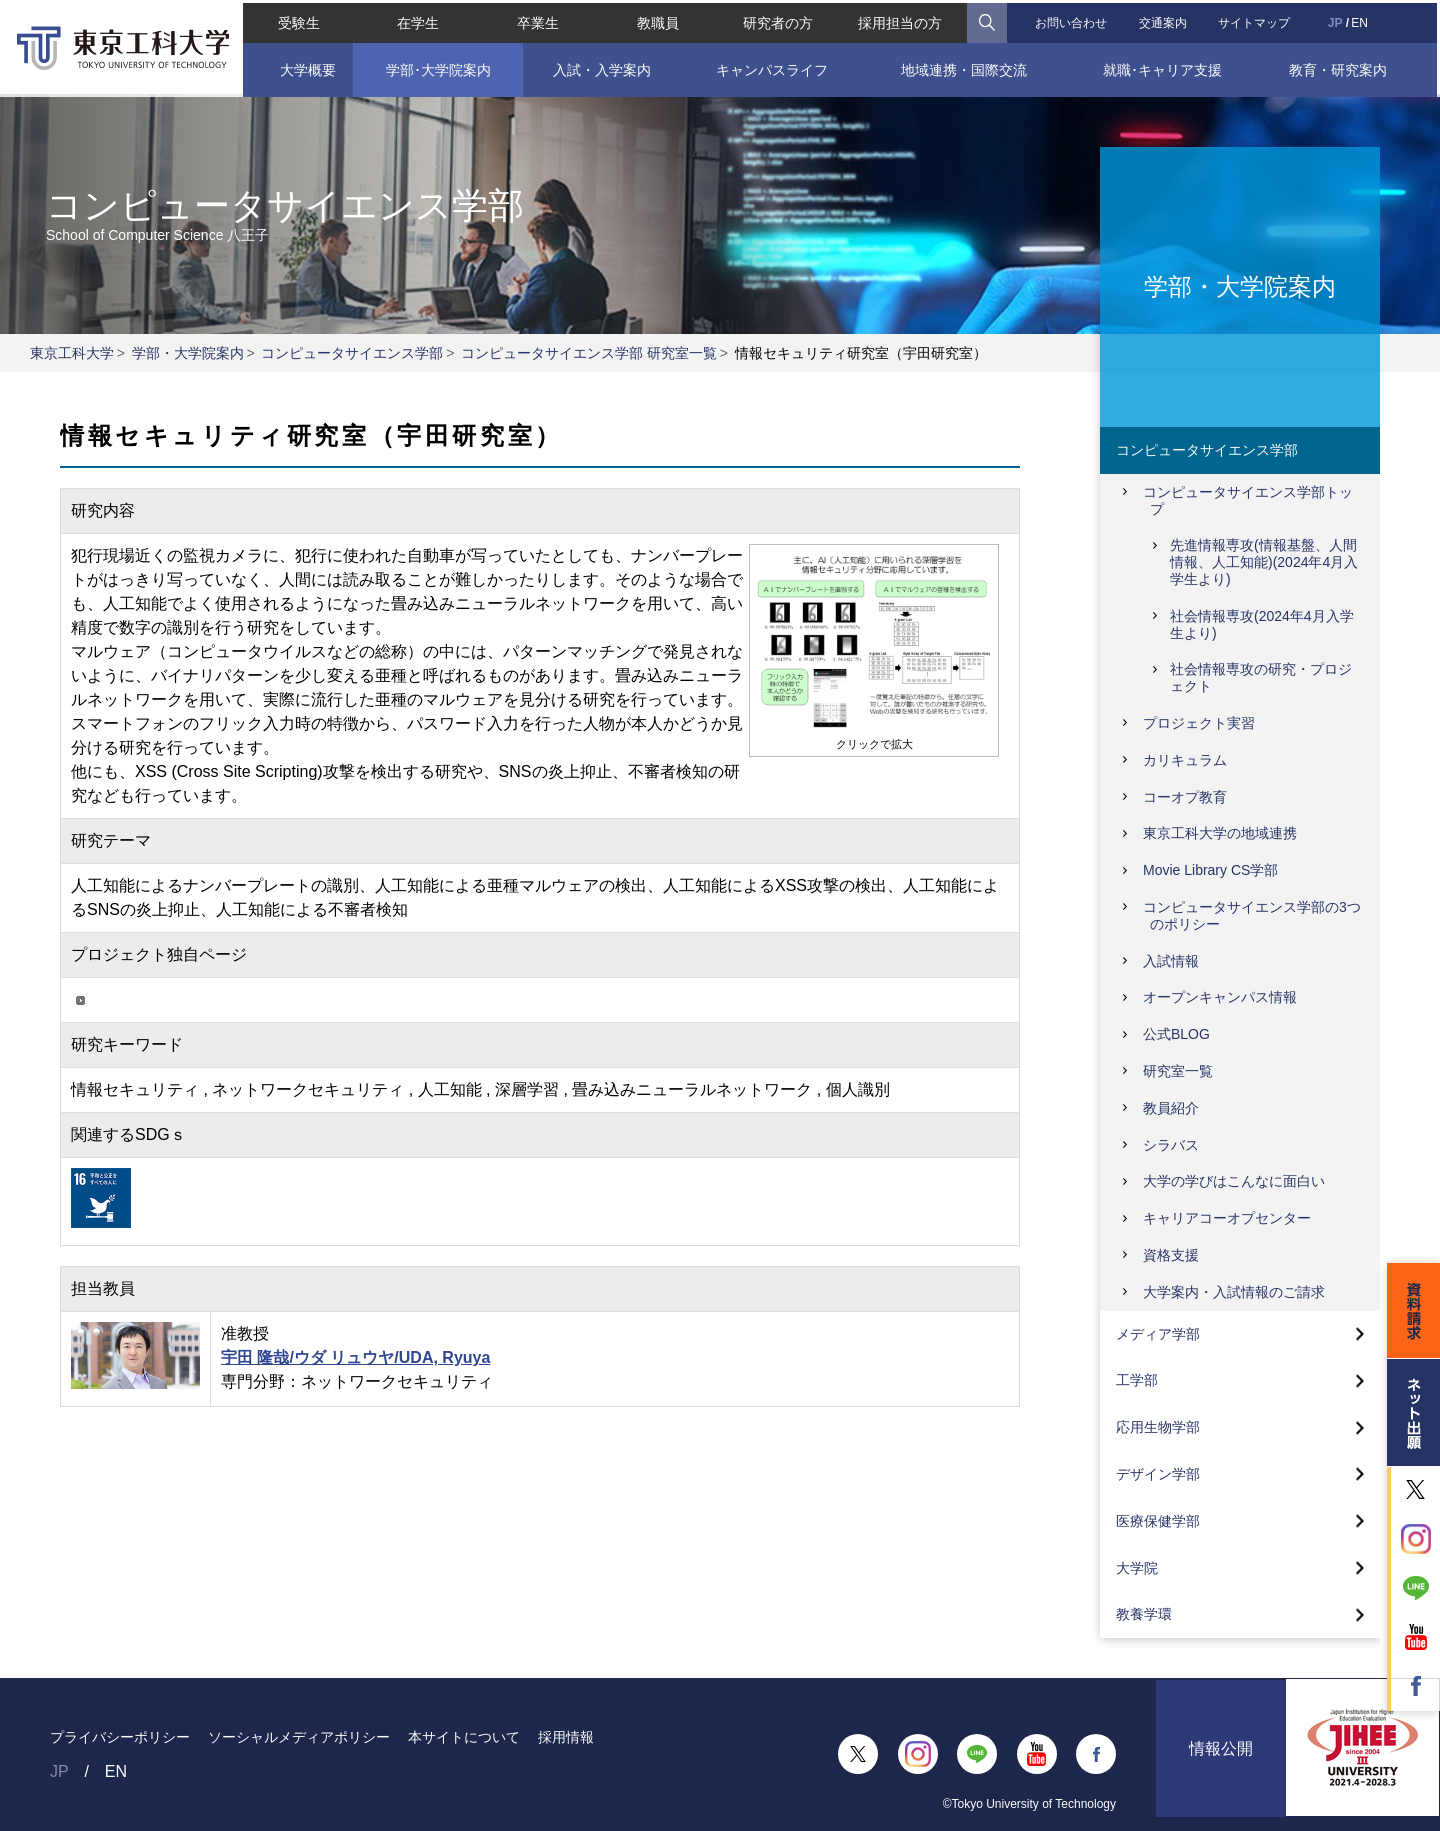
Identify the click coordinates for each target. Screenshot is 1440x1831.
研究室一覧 (1178, 1071)
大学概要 (305, 67)
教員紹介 (1171, 1108)
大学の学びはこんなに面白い (1234, 1181)
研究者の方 (778, 20)
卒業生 (537, 20)
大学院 (1137, 1568)
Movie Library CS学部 (1210, 870)
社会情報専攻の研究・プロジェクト (1261, 677)
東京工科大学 (72, 353)
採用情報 (566, 1737)
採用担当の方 (901, 20)
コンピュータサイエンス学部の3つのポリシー (1252, 915)
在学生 (417, 20)
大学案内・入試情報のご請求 (1234, 1292)
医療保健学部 (1158, 1521)
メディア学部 (1158, 1334)
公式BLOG (1176, 1034)
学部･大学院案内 (436, 67)
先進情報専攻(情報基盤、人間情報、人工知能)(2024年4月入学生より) (1264, 562)
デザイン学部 (1158, 1474)
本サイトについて (464, 1737)
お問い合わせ (1072, 20)
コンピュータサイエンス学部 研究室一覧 (589, 353)
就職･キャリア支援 (1164, 67)
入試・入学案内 (601, 67)
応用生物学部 (1158, 1427)
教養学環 (1144, 1614)
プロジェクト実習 (1199, 723)
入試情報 (1171, 961)
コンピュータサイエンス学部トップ (1248, 500)
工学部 (1137, 1380)
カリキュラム (1185, 760)
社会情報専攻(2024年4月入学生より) (1262, 624)
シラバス (1171, 1145)
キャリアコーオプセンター (1227, 1218)
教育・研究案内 (1340, 67)
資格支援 (1171, 1255)
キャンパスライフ (772, 67)
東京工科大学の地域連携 (1220, 833)
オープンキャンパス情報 (1220, 997)
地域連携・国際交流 (965, 67)
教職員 (658, 20)
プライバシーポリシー (120, 1737)
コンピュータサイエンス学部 (352, 353)
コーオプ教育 (1185, 797)
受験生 (296, 20)
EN (1361, 20)
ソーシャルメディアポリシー (299, 1737)
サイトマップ (1256, 20)
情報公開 (1221, 1754)
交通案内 (1164, 20)
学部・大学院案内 (188, 353)
